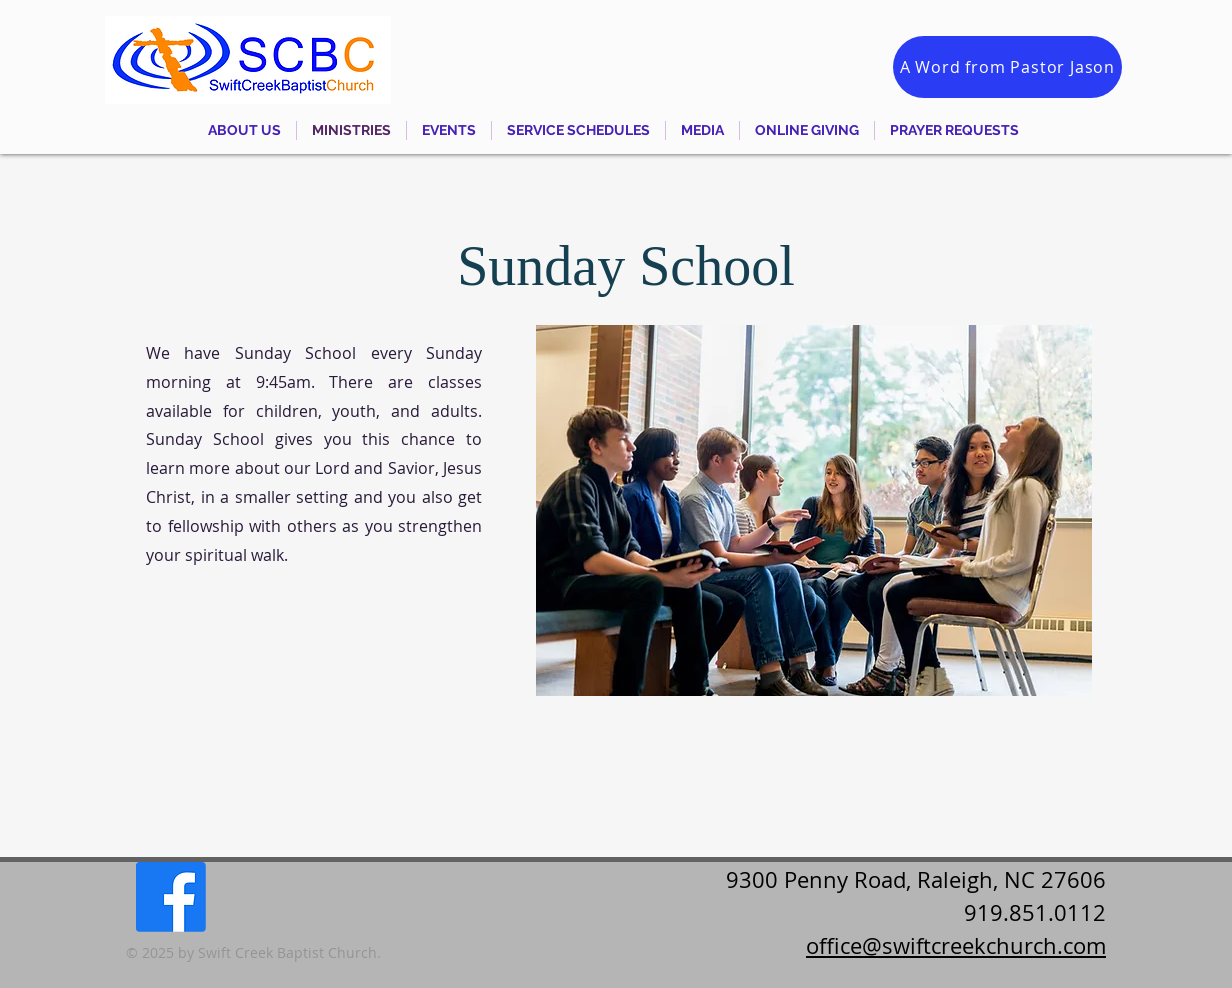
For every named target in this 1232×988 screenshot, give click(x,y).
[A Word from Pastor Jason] (1007, 67)
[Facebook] (171, 897)
